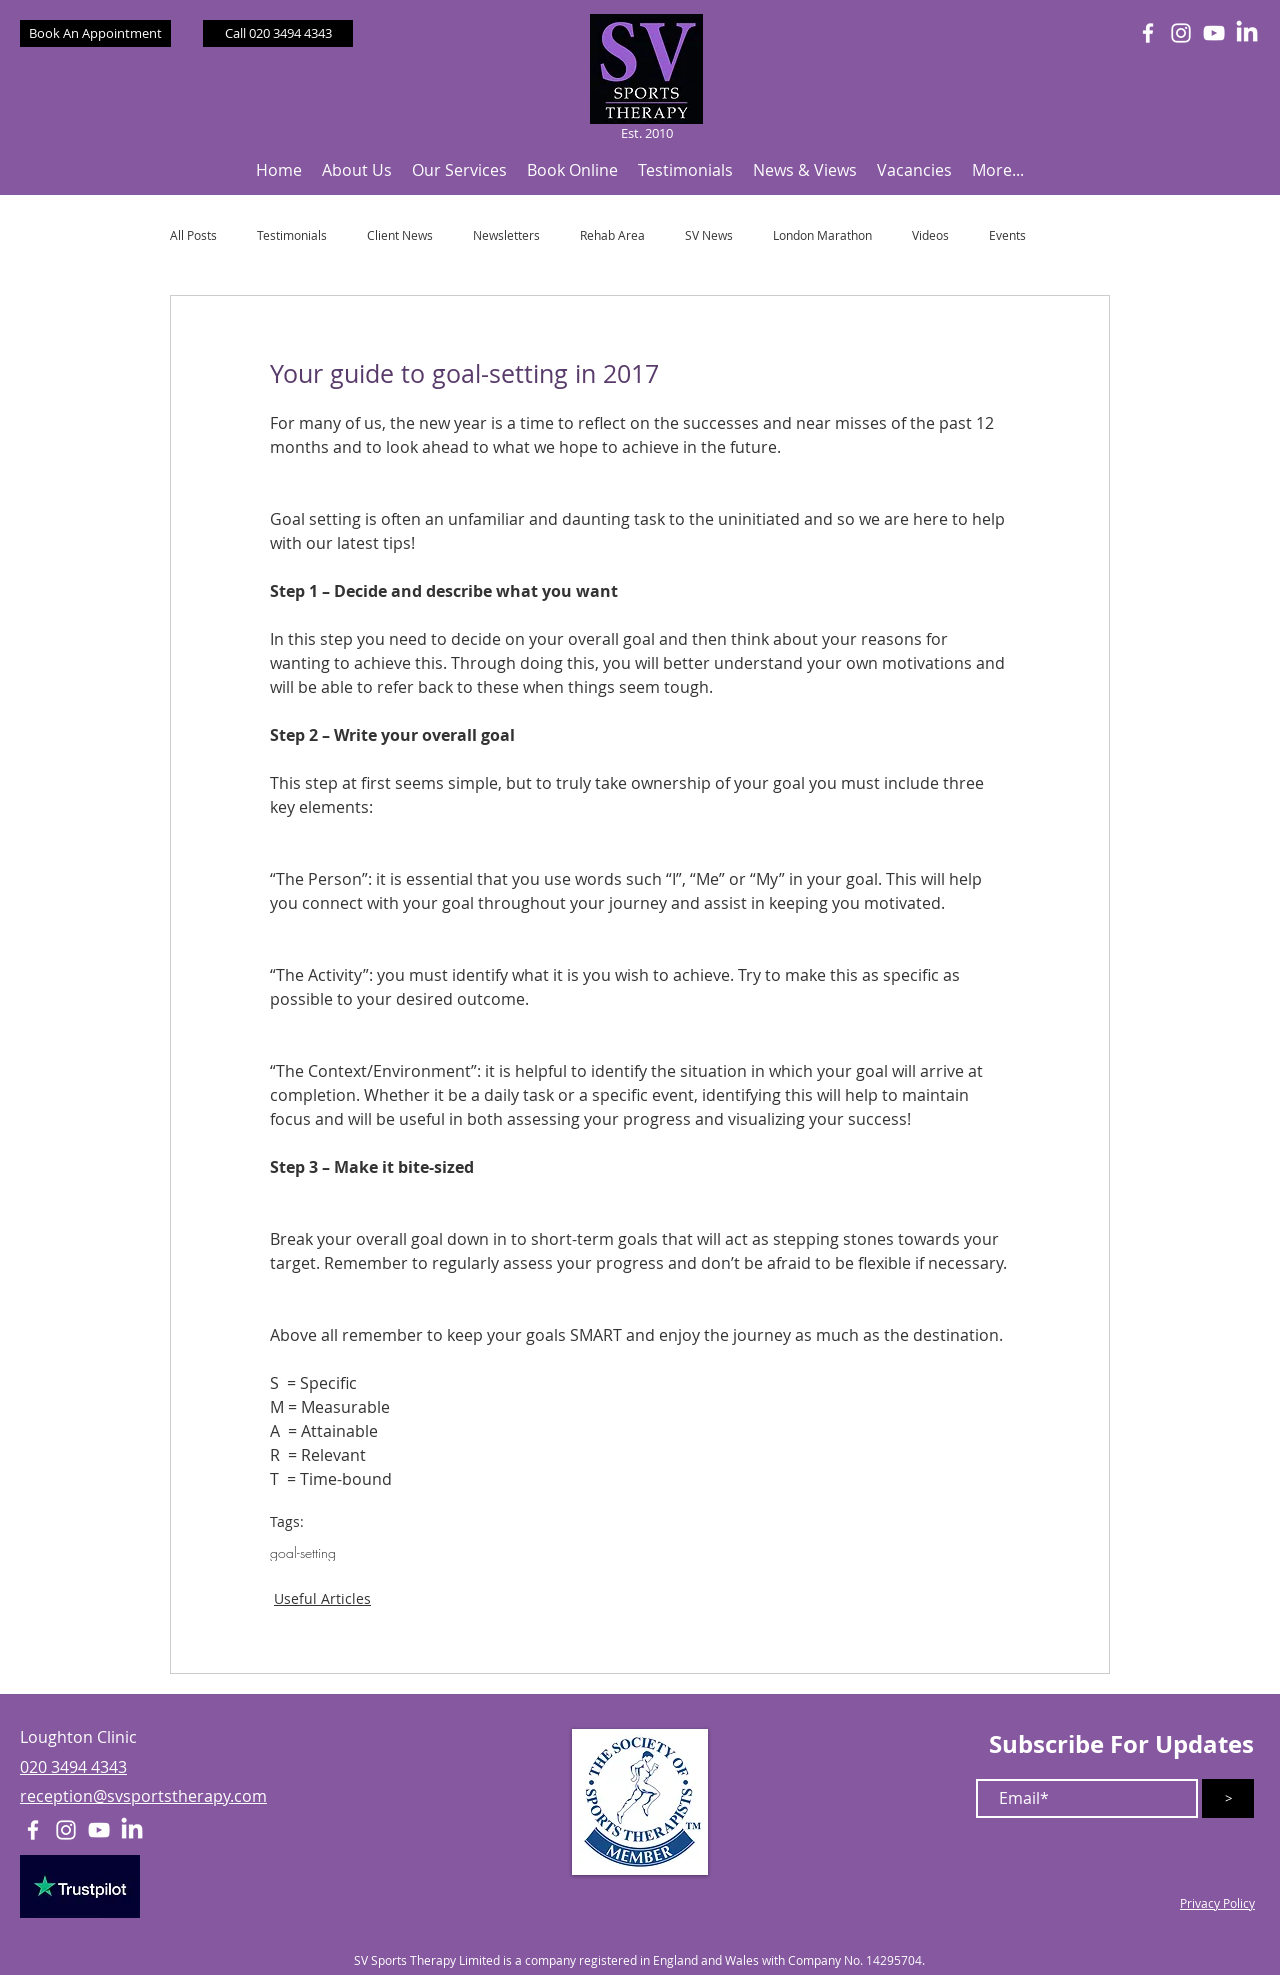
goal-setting (303, 1552)
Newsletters (506, 235)
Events (1007, 235)
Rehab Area (612, 235)
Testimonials (292, 235)
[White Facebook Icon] (1148, 33)
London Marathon (822, 235)
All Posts (193, 235)
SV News (709, 235)
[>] (1228, 1798)
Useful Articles (322, 1598)
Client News (400, 235)
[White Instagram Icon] (1181, 33)
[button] (357, 170)
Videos (930, 235)
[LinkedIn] (1247, 33)
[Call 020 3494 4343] (278, 33)
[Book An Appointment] (95, 33)
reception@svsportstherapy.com (143, 1796)
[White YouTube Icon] (1214, 33)
